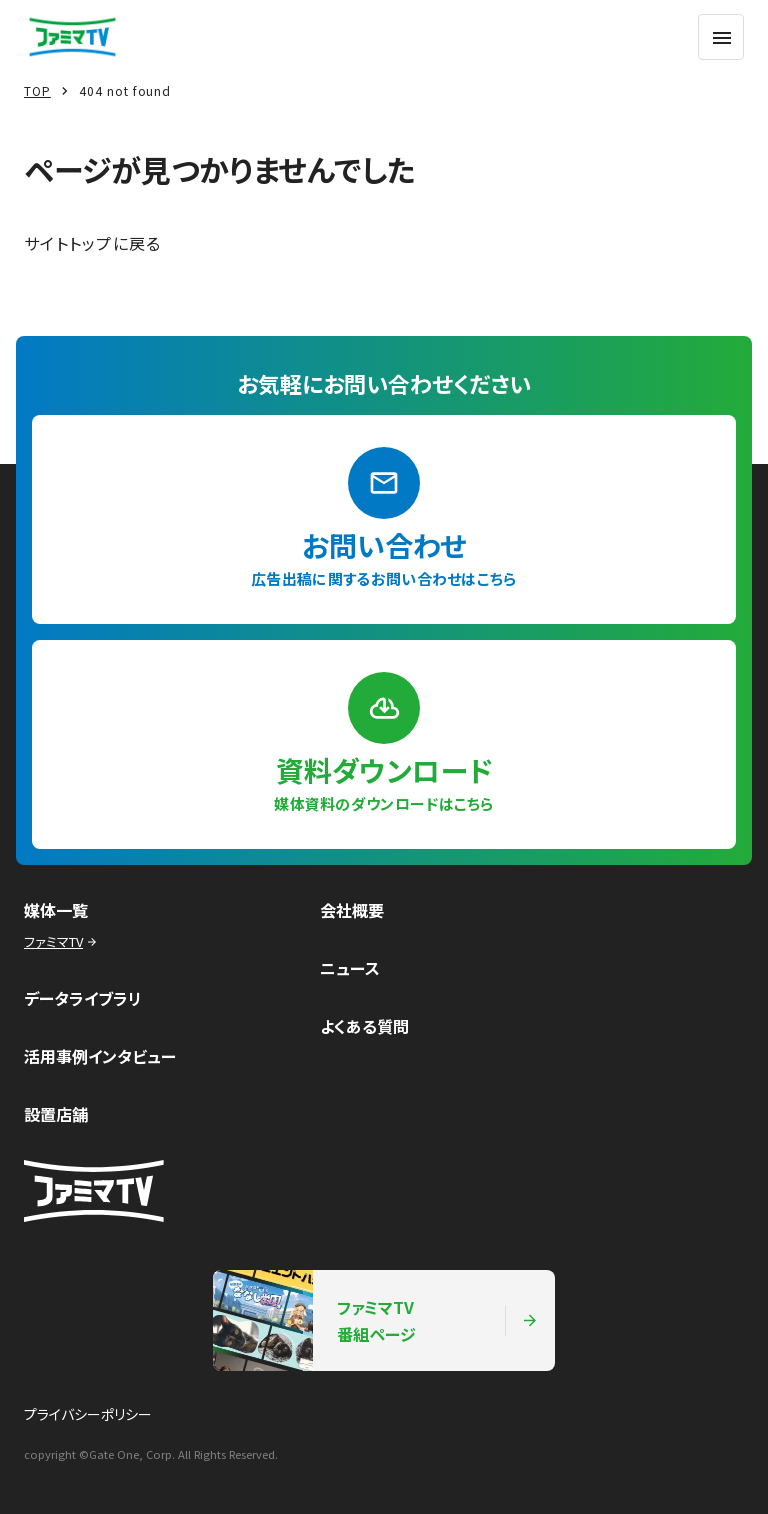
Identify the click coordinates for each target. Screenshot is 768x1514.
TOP (37, 90)
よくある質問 (364, 1026)
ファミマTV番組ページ (376, 1320)
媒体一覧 (56, 910)
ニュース (350, 968)
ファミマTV (62, 941)
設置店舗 (56, 1114)
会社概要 (352, 910)
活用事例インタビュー (100, 1056)
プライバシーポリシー (88, 1414)
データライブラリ (83, 998)
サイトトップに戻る (93, 243)
